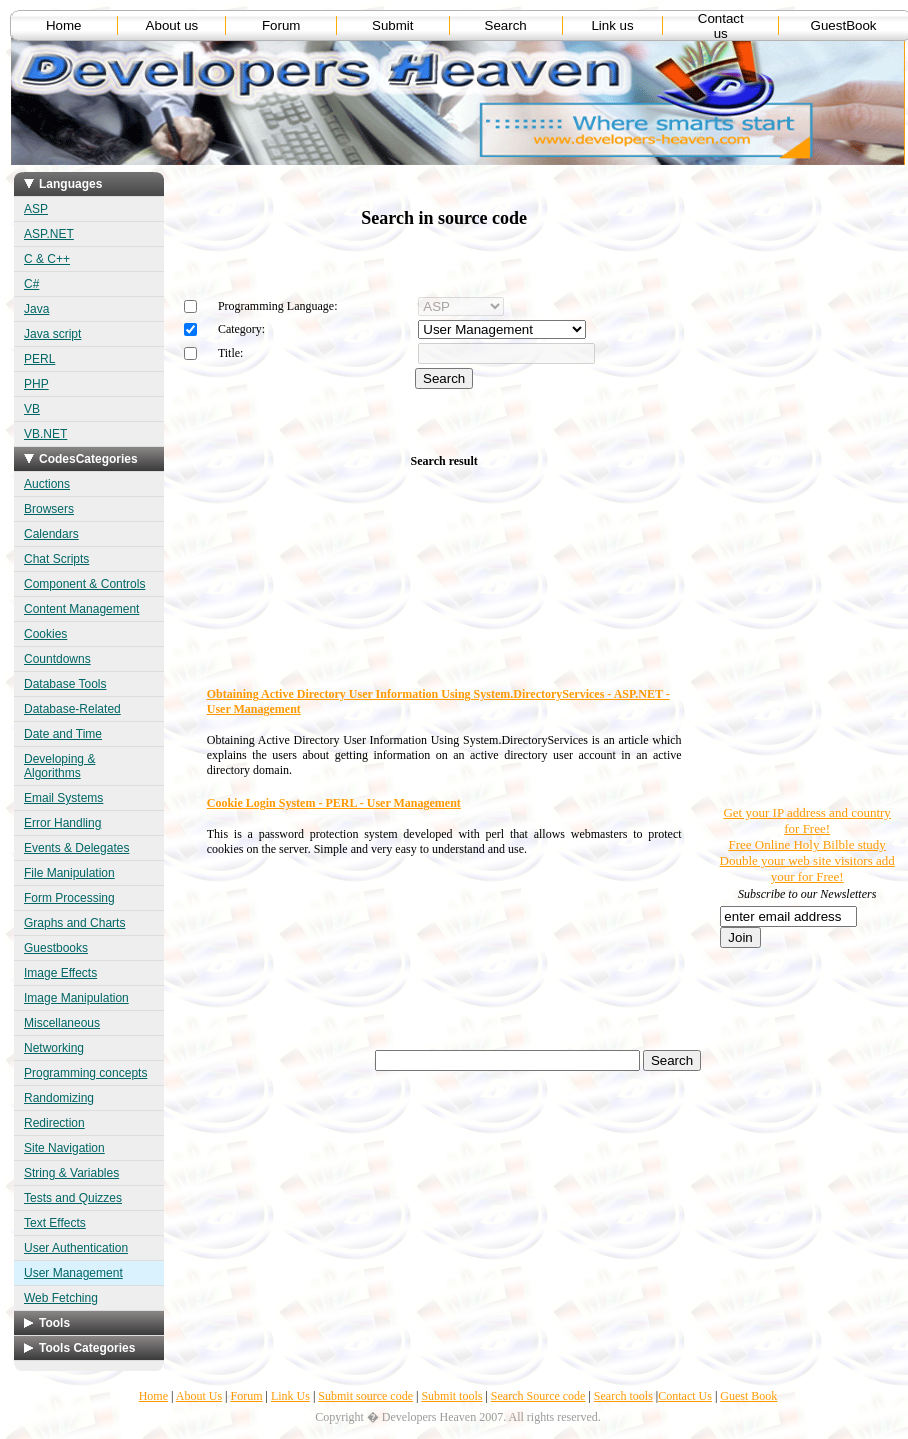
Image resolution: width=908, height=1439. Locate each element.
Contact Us (685, 1396)
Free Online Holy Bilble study (806, 844)
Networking (54, 1048)
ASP (36, 209)
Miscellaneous (62, 1023)
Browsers (49, 509)
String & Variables (71, 1173)
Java (36, 309)
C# (31, 284)
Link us (612, 25)
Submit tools (451, 1396)
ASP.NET (49, 234)
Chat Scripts (56, 559)
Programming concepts (85, 1073)
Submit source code (365, 1396)
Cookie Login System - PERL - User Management (334, 803)
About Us (199, 1396)
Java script (52, 334)
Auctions (47, 484)
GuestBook (844, 25)
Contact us (721, 26)
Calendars (51, 534)
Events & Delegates (76, 848)
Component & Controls (84, 584)
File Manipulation (69, 873)
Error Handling (62, 823)
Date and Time (63, 734)
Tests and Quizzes (73, 1198)
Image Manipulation (76, 998)
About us (172, 25)
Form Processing (69, 898)
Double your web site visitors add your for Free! (807, 868)
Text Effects (55, 1223)
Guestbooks (56, 948)
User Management (73, 1273)
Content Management (81, 609)
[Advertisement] (778, 501)
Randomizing (59, 1098)
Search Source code (538, 1396)
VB (32, 409)
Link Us (290, 1396)
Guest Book (748, 1396)
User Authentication (76, 1248)
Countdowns (57, 659)
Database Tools (65, 684)
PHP (36, 384)
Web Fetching (61, 1298)
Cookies (45, 634)
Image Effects (60, 973)
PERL (39, 359)
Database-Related (72, 709)
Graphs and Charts (74, 923)
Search (506, 25)
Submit (392, 25)
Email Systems (63, 798)
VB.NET (45, 434)
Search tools (623, 1396)
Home (64, 25)
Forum (281, 25)
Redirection (54, 1123)
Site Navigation (64, 1148)
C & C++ (47, 259)
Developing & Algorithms (59, 766)
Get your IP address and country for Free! (806, 820)
